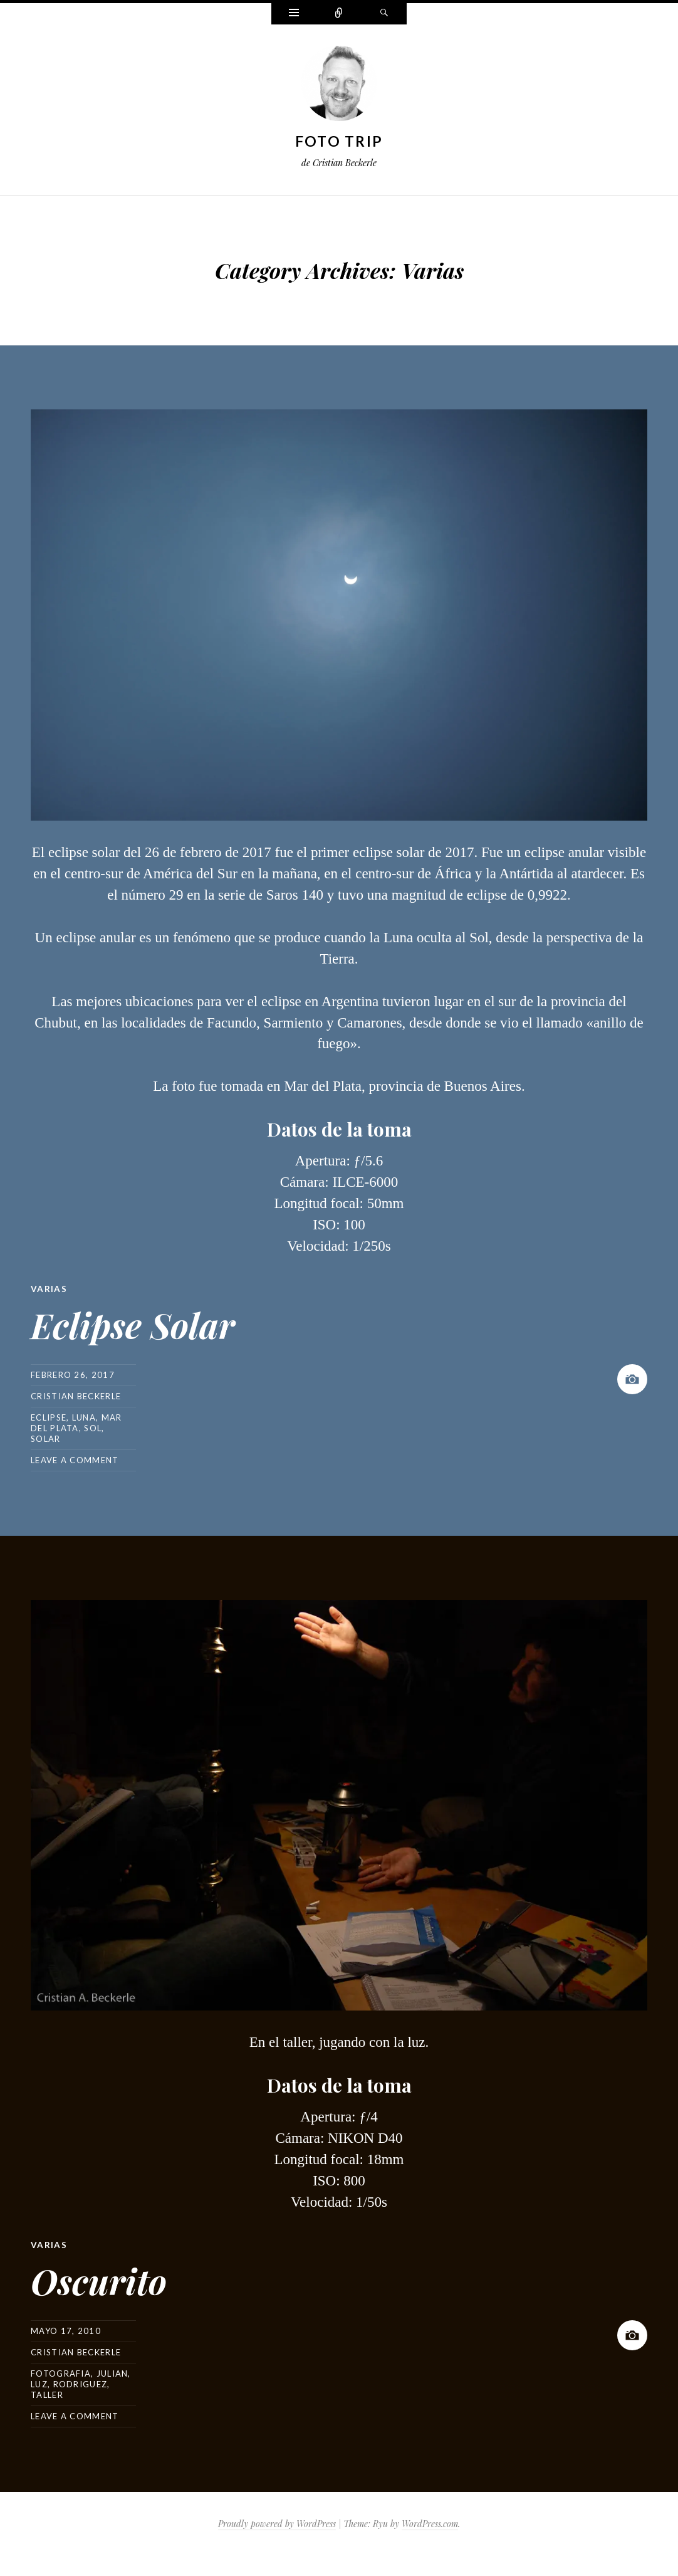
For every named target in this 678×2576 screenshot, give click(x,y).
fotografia (61, 2372)
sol (93, 1427)
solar (46, 1438)
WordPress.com (430, 2522)
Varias (49, 1288)
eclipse (48, 1417)
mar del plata (76, 1422)
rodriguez (80, 2383)
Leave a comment (75, 1459)
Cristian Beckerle (76, 1396)
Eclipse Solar (156, 1320)
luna (84, 1417)
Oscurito (115, 2276)
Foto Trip (339, 141)
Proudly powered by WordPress (277, 2522)
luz (39, 2383)
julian (112, 2372)
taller (47, 2394)
